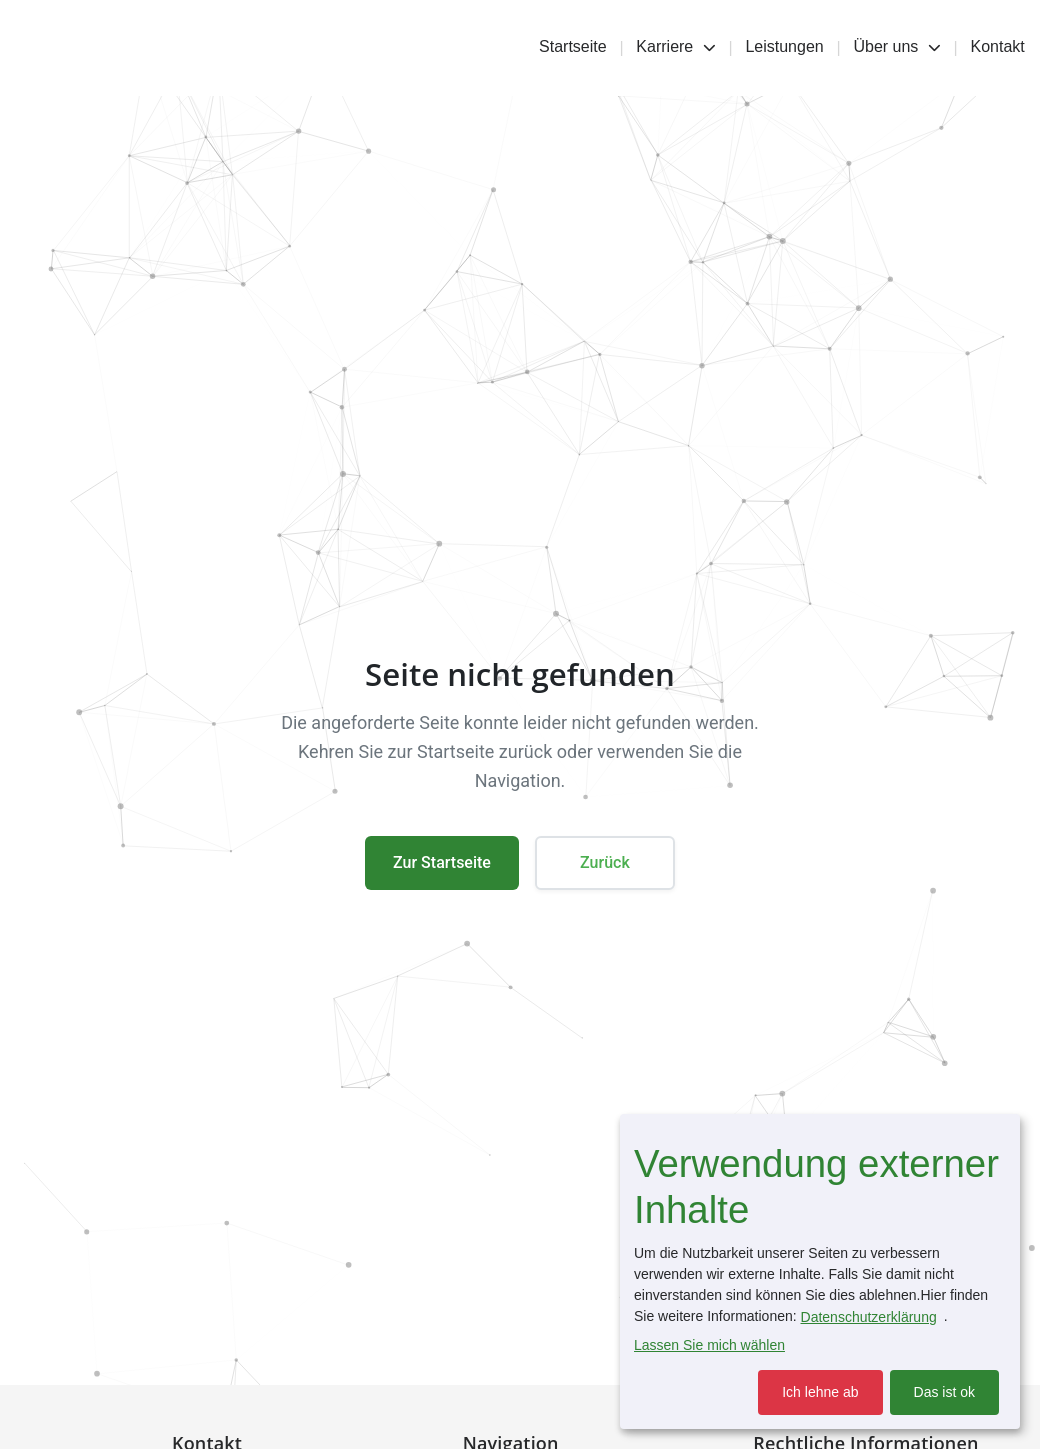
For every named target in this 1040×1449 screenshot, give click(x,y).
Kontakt (998, 46)
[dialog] (820, 1271)
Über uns (896, 46)
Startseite (573, 46)
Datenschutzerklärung (869, 1317)
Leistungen (784, 46)
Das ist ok (944, 1392)
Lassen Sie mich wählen (709, 1345)
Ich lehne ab (820, 1392)
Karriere (675, 46)
